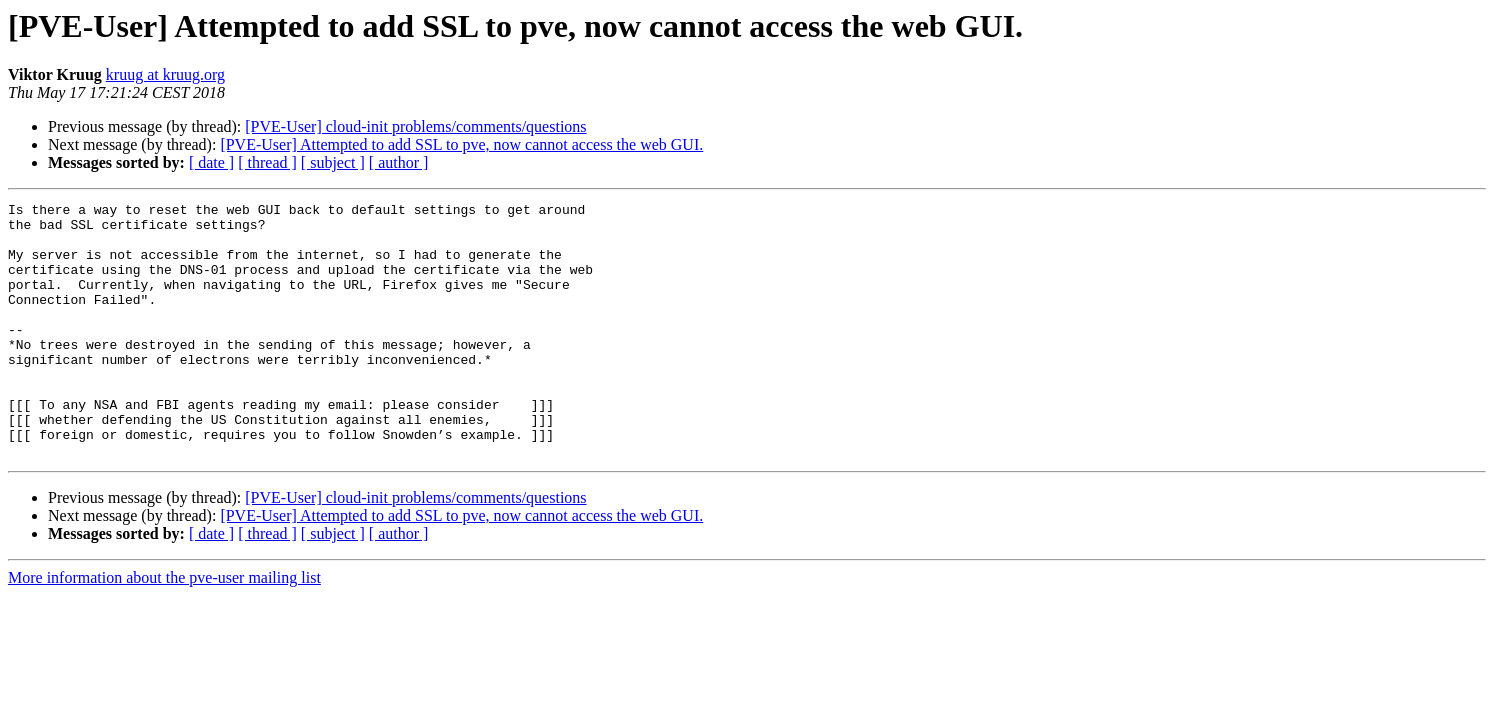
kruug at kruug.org (165, 74)
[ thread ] (267, 162)
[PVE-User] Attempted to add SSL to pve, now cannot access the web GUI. (461, 144)
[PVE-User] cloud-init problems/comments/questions (415, 126)
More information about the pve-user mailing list (164, 628)
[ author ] (399, 162)
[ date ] (211, 162)
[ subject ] (333, 162)
